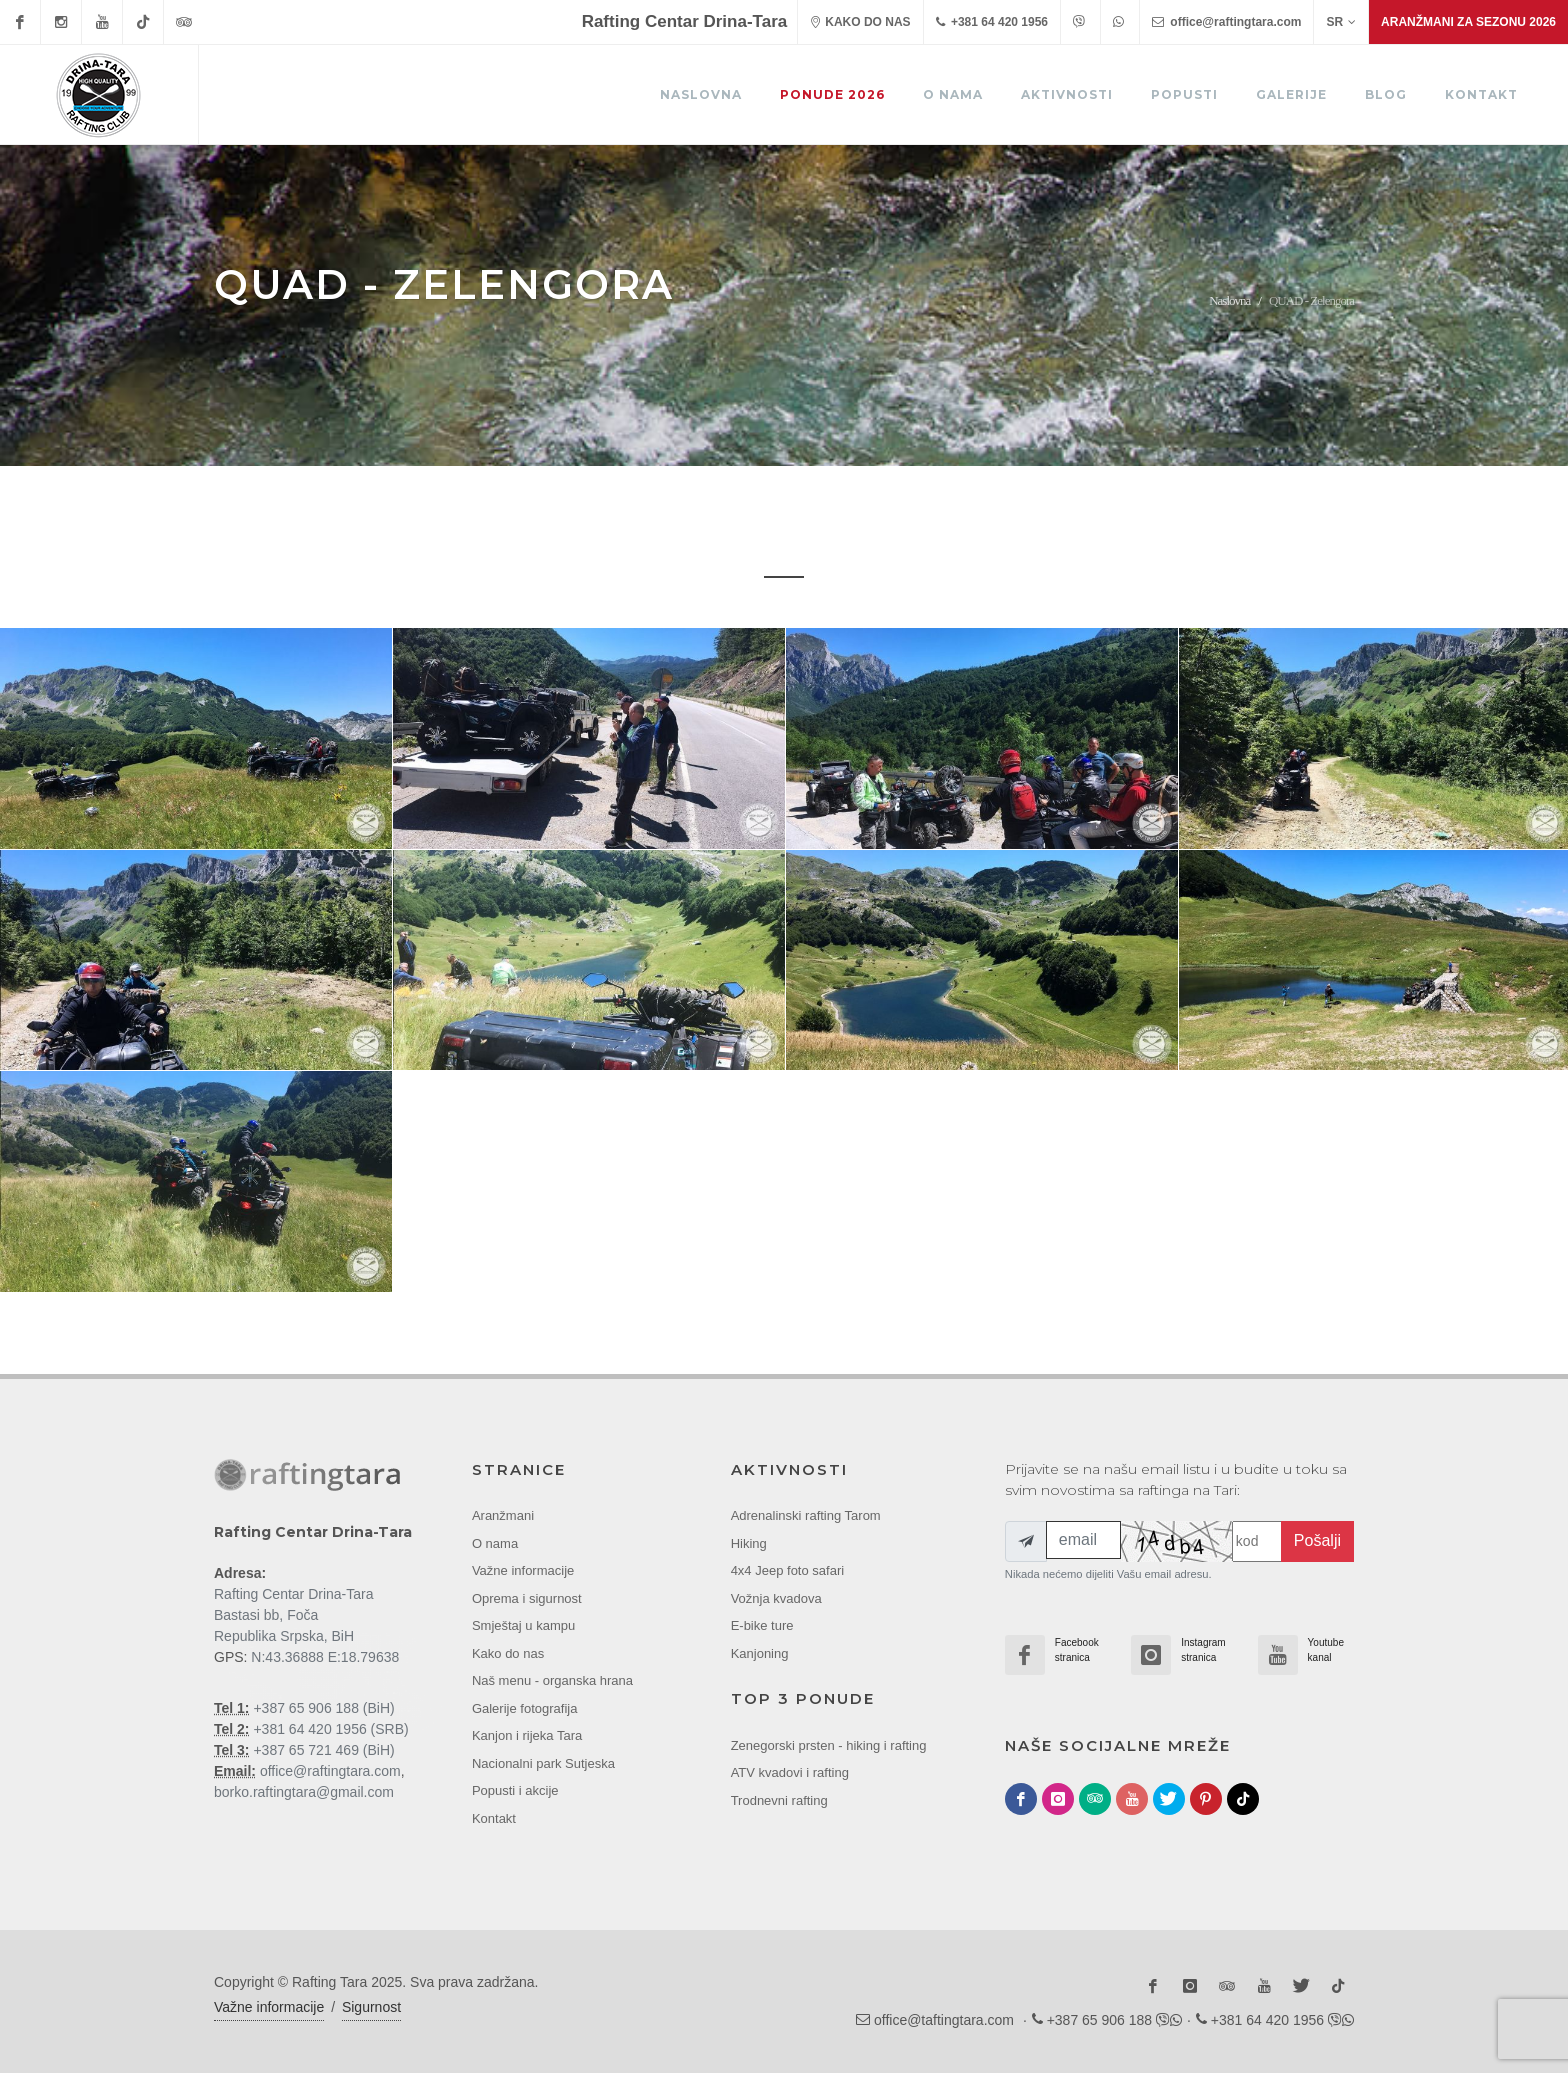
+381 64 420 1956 (992, 22)
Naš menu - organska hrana (552, 1680)
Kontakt (1481, 94)
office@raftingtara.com (1226, 22)
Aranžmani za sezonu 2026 (1468, 22)
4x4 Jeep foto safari (787, 1570)
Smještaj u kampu (523, 1625)
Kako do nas (508, 1652)
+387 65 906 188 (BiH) (322, 1707)
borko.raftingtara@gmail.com (304, 1791)
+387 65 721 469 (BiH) (322, 1749)
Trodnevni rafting (779, 1799)
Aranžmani (503, 1515)
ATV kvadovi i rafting (790, 1772)
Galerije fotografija (525, 1707)
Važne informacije (523, 1570)
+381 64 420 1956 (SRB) (329, 1728)
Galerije (1291, 94)
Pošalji (1317, 1540)
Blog (1386, 94)
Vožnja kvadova (776, 1597)
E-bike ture (762, 1625)
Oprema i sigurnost (527, 1597)
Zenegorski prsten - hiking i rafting (829, 1744)
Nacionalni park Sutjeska (543, 1762)
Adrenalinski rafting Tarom (806, 1515)
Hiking (749, 1542)
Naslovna (701, 94)
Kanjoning (760, 1652)
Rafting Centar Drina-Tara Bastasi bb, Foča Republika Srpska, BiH (294, 1614)
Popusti (1184, 94)
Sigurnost (371, 2007)
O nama (953, 94)
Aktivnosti (1067, 94)
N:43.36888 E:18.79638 (325, 1656)
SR (1341, 22)
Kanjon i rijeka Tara (527, 1735)
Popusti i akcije (515, 1790)
